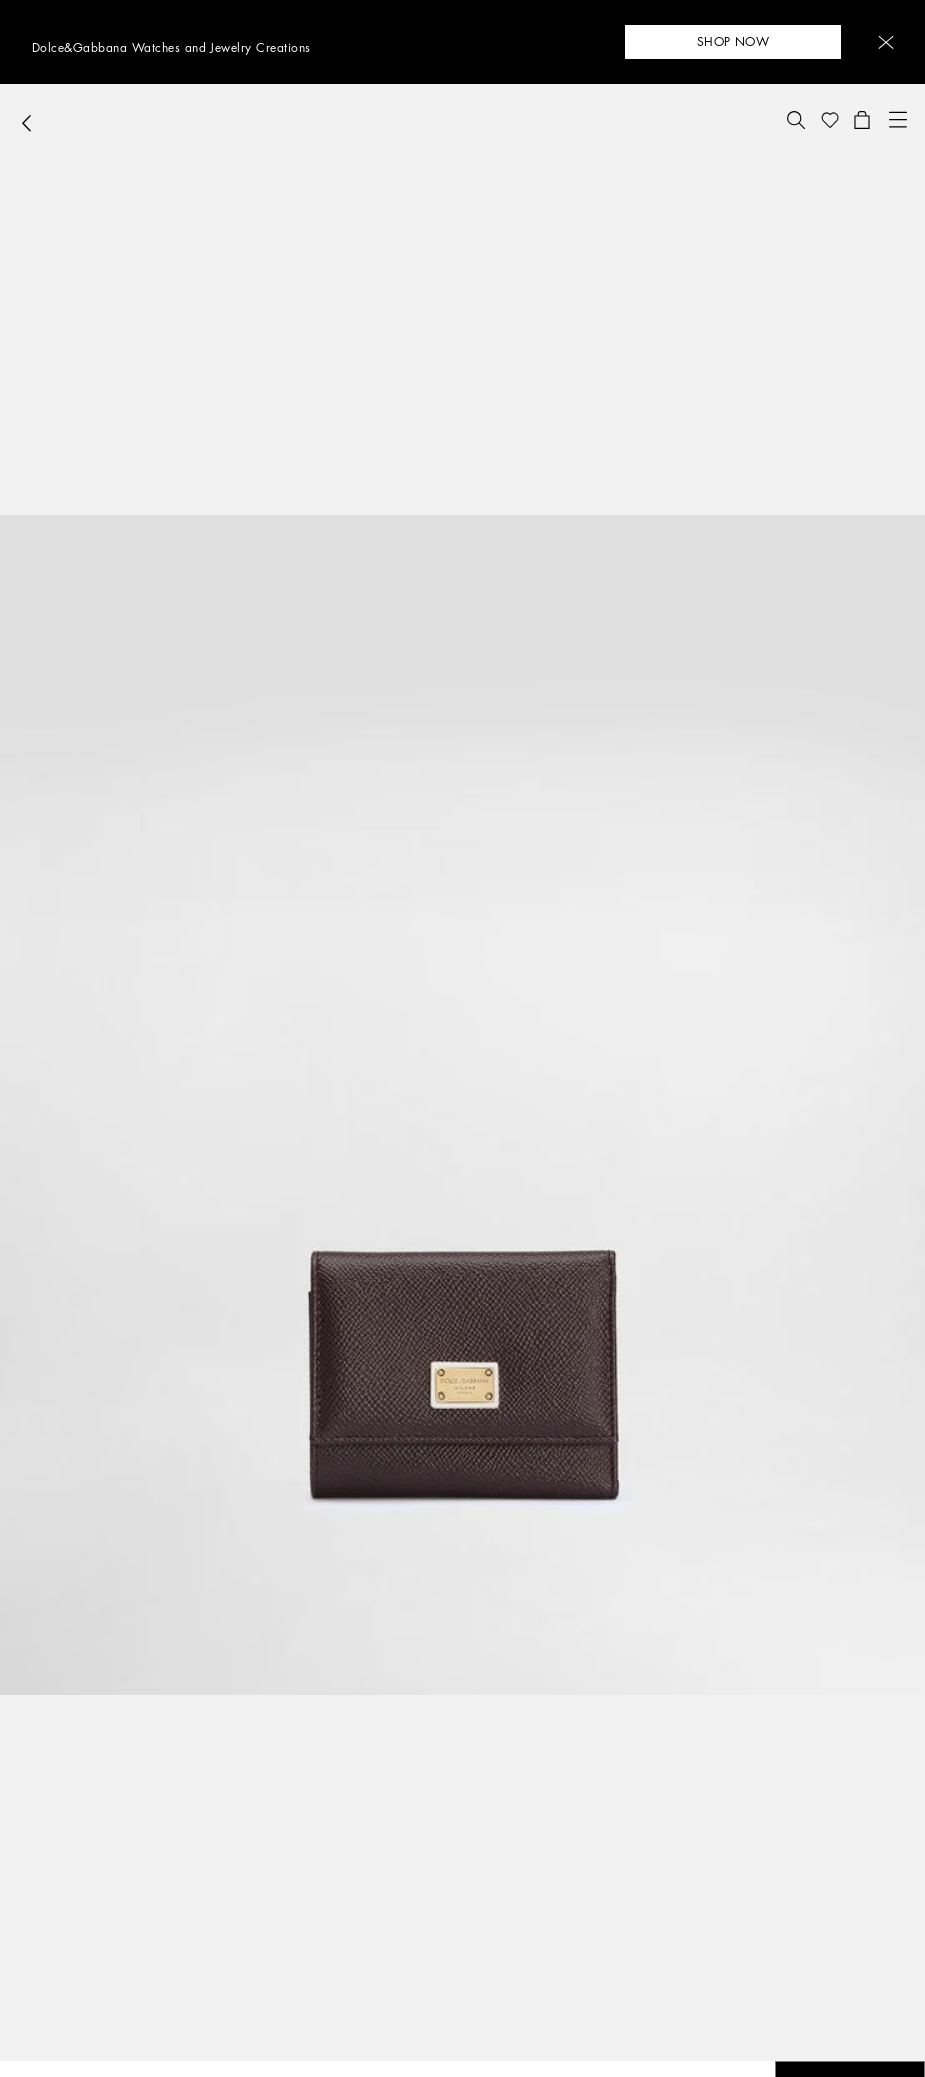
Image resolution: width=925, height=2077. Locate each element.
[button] (886, 42)
